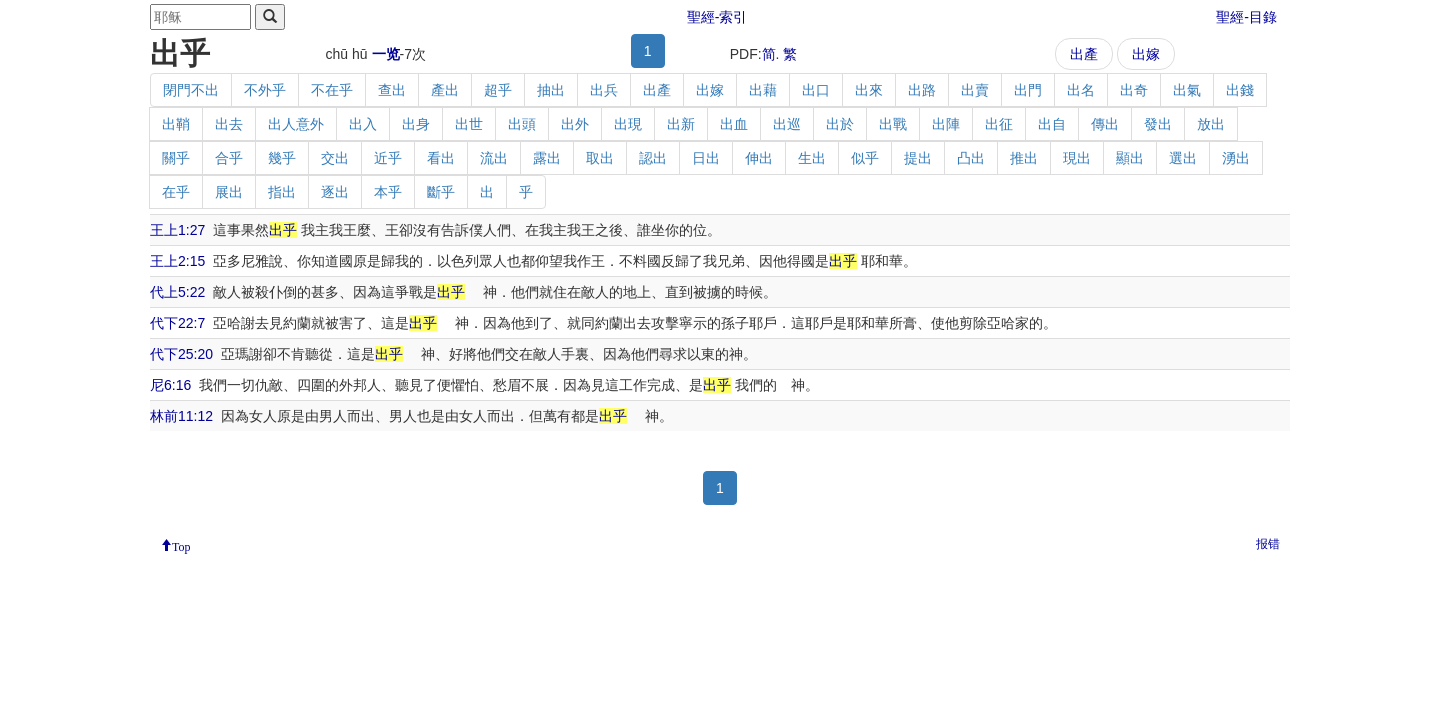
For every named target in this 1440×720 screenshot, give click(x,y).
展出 (229, 192)
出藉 (763, 90)
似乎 (865, 158)
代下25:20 (181, 354)
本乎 (388, 192)
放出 (1211, 124)
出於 (840, 124)
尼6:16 (170, 385)
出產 (1084, 54)
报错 (1268, 544)
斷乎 (441, 192)
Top (181, 545)
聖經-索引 (717, 17)
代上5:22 (177, 292)
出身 (416, 124)
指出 (282, 192)
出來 (869, 90)
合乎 (229, 158)
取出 (600, 158)
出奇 (1134, 90)
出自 (1052, 124)
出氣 (1187, 90)
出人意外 (296, 124)
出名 (1081, 90)
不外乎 (265, 90)
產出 (445, 90)
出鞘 (176, 124)
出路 (922, 90)
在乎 (176, 192)
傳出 (1105, 124)
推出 (1024, 158)
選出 (1183, 158)
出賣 (975, 90)
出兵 (604, 90)
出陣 (946, 124)
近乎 (388, 158)
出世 (469, 124)
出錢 (1240, 90)
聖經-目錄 (1246, 17)
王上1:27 (177, 230)
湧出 (1236, 158)
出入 (363, 124)
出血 (734, 124)
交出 (335, 158)
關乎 (176, 158)
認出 (653, 158)
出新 (681, 124)
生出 (812, 158)
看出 (441, 158)
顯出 (1130, 158)
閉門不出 (191, 90)
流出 (494, 158)
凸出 (971, 158)
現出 (1077, 158)
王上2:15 (177, 261)
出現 (628, 124)
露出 (547, 158)
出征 (999, 124)
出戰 (893, 124)
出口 (816, 90)
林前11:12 (181, 416)
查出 (392, 90)
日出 (706, 158)
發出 (1158, 124)
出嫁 (1146, 54)
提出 (918, 158)
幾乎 (282, 158)
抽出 (551, 90)
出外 (575, 124)
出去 (229, 124)
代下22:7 (177, 323)
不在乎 (332, 90)
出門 (1028, 90)
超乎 (498, 90)
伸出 (759, 158)
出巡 (787, 124)
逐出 (335, 192)
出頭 (522, 124)
